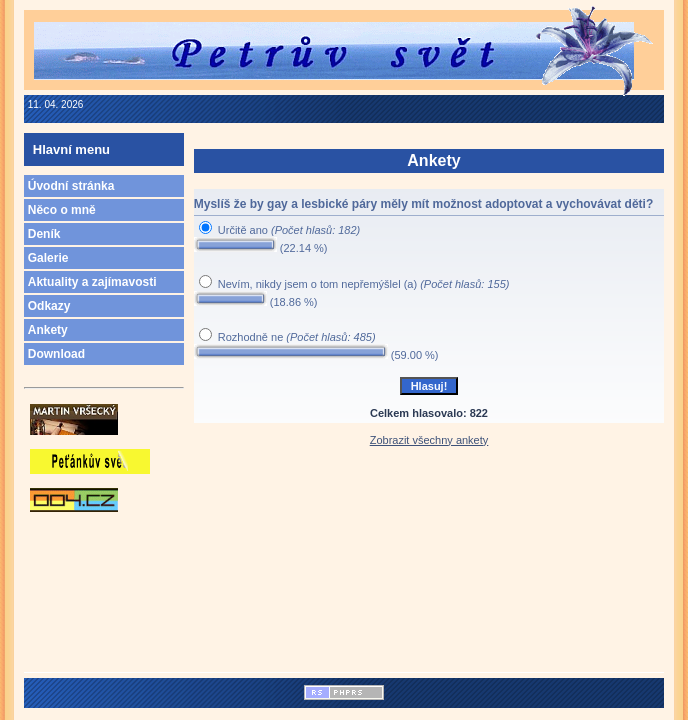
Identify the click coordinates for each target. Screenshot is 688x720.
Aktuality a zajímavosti (92, 282)
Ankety (48, 330)
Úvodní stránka (71, 186)
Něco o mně (62, 210)
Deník (44, 234)
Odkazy (49, 306)
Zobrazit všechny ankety (429, 440)
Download (56, 354)
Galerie (48, 258)
